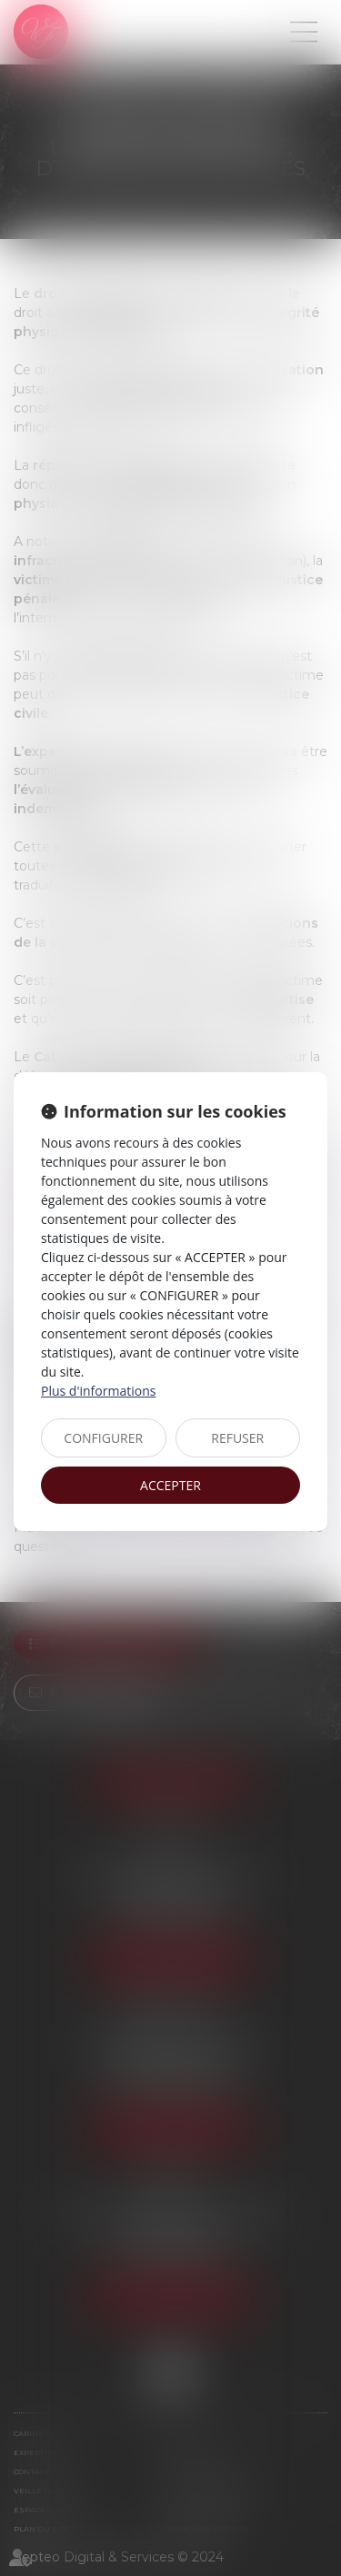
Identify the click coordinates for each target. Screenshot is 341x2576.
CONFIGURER (103, 1438)
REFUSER (237, 1438)
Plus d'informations (98, 1390)
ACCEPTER (170, 1485)
